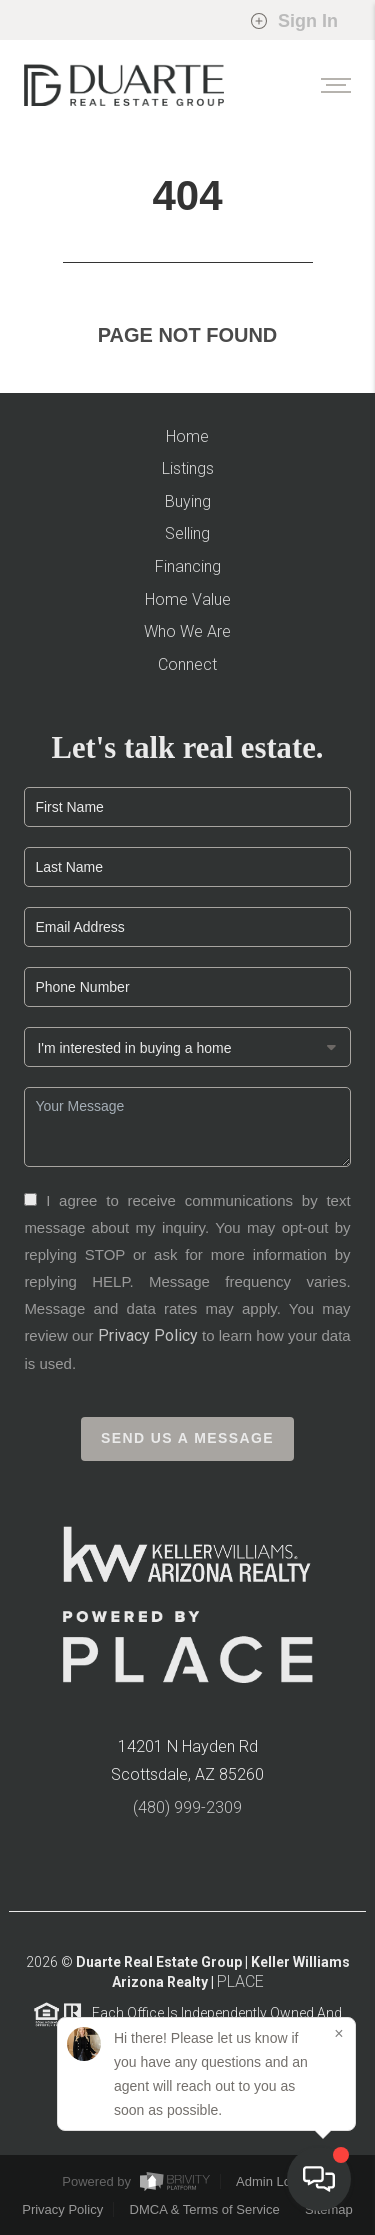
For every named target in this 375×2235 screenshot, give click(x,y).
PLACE (240, 1987)
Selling (187, 533)
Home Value (188, 599)
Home (187, 436)
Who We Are (187, 631)
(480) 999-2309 (187, 1813)
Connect (187, 664)
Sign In (294, 21)
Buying (188, 501)
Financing (188, 566)
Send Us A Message (187, 1445)
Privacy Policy (148, 1341)
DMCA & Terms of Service (205, 2209)
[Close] (339, 2034)
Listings (188, 468)
